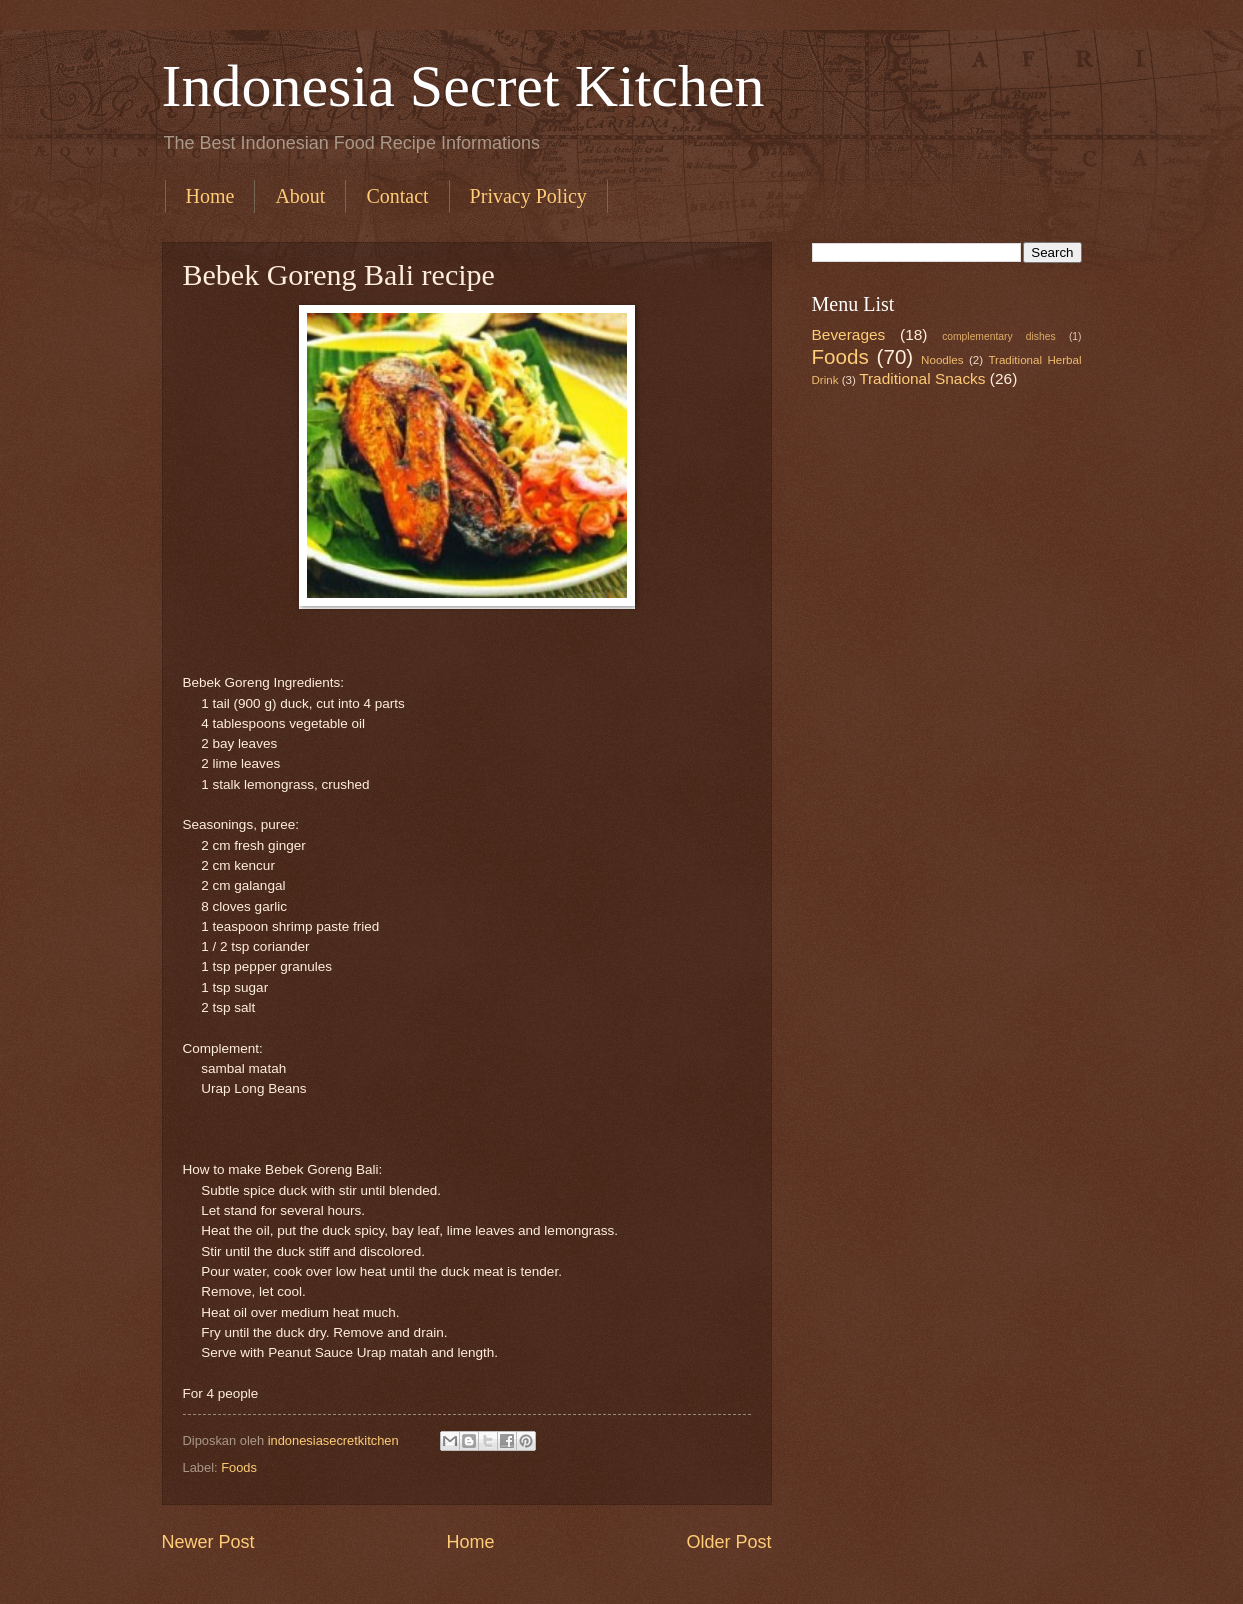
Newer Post (208, 1542)
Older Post (728, 1542)
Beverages (849, 334)
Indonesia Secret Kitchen (463, 86)
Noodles (942, 360)
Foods (239, 1467)
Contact (397, 196)
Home (210, 196)
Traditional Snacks (922, 378)
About (300, 196)
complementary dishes (998, 336)
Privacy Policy (528, 196)
